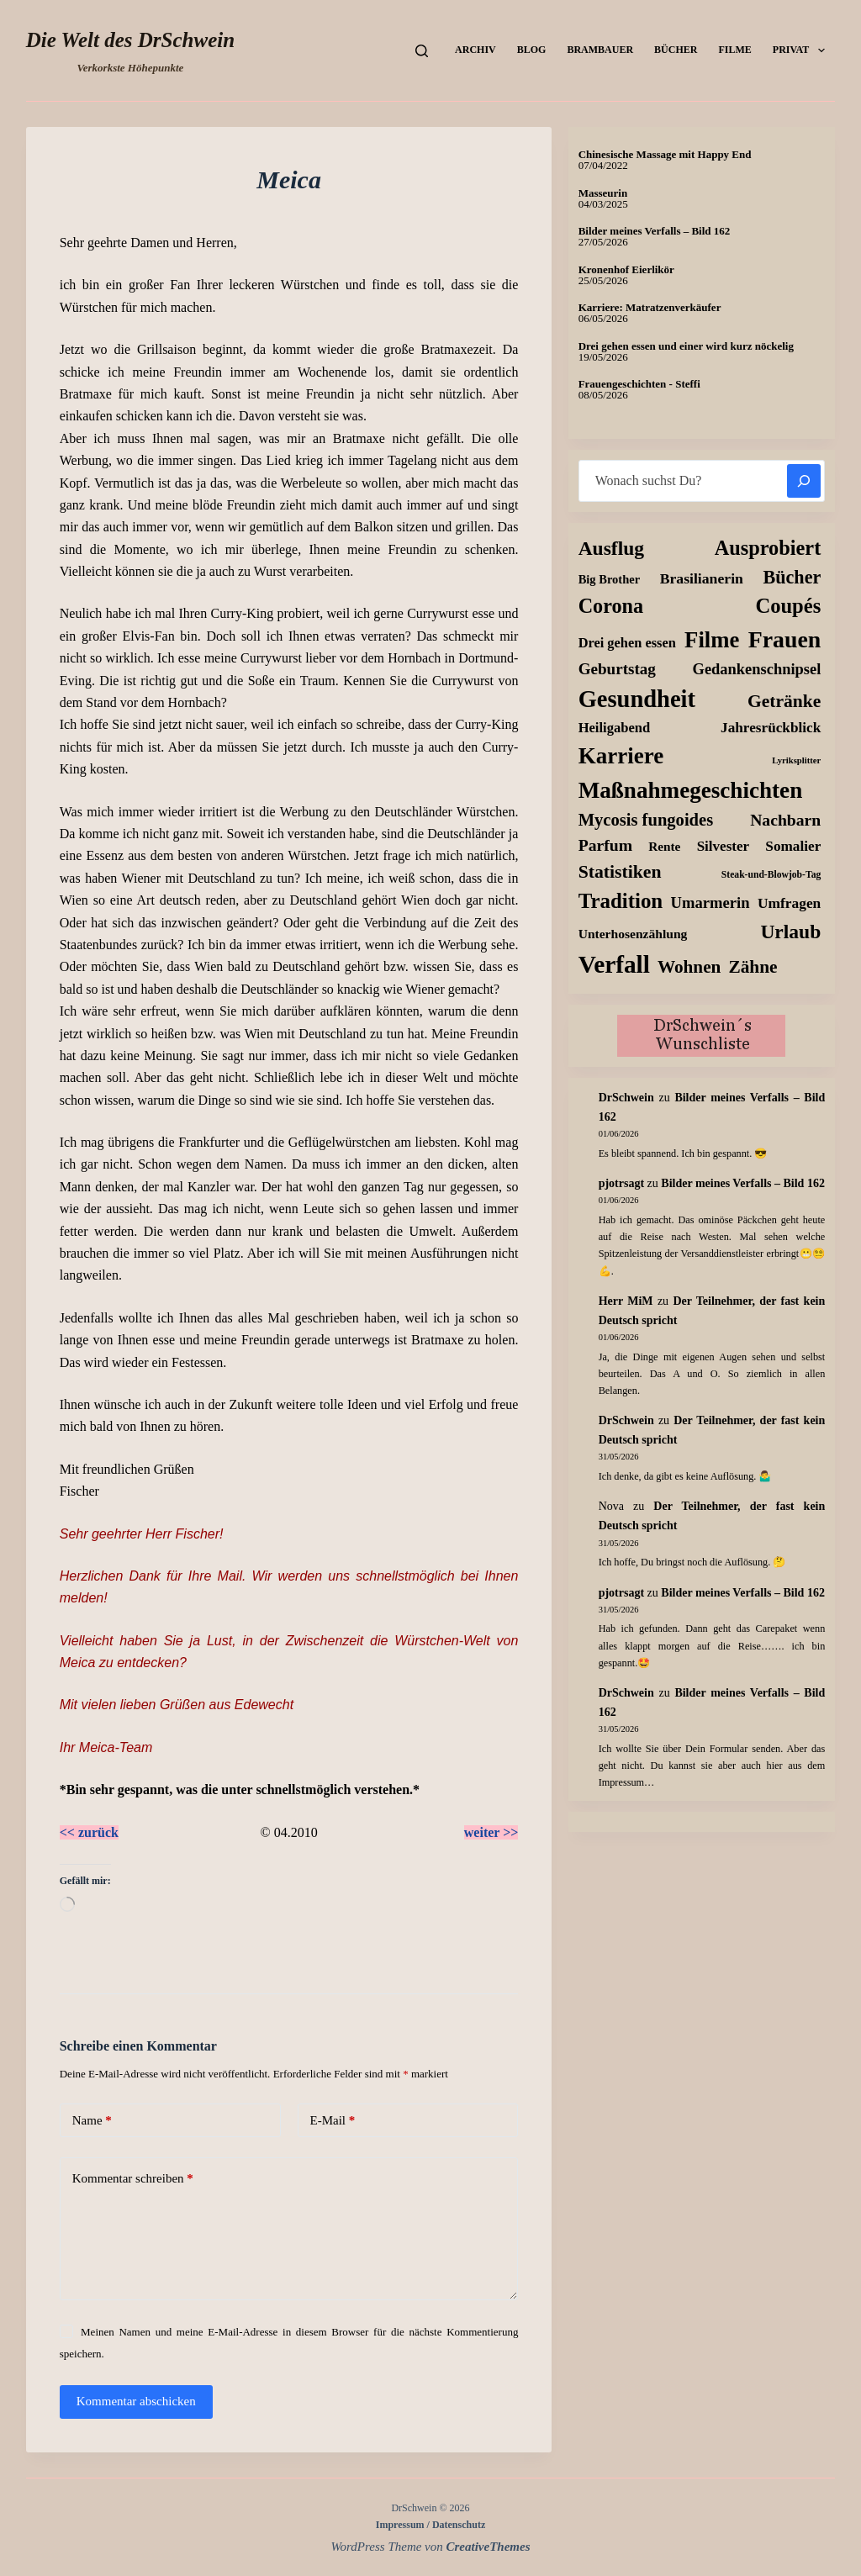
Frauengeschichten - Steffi (639, 383)
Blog (532, 49)
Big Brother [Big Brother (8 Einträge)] (609, 579)
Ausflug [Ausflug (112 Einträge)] (611, 548)
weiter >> (491, 1832)
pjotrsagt (621, 1183)
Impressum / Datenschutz (430, 2525)
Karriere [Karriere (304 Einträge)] (621, 755)
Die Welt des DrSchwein (130, 40)
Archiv (475, 49)
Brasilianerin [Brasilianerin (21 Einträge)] (701, 578)
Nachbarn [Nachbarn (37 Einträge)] (785, 819)
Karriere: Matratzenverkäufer (649, 307)
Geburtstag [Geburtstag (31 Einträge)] (617, 669)
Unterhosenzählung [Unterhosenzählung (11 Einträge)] (633, 933)
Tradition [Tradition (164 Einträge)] (620, 900)
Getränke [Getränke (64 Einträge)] (784, 701)
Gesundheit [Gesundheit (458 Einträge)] (636, 699)
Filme (734, 49)
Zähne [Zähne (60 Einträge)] (752, 967)
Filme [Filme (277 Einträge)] (711, 639)
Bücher (675, 49)
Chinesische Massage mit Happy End (665, 154)
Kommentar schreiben (132, 2178)
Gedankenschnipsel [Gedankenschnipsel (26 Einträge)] (757, 669)
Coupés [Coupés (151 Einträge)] (788, 605)
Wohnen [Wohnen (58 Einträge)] (689, 967)
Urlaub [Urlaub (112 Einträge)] (790, 931)
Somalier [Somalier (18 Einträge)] (793, 846)
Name (92, 2120)
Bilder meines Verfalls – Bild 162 (654, 230)
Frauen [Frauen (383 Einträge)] (784, 639)
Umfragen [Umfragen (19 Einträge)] (789, 903)
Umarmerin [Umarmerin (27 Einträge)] (710, 902)
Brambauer (600, 49)
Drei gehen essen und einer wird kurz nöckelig (686, 346)
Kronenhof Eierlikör (626, 269)
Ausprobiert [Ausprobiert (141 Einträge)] (768, 547)
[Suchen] (421, 51)
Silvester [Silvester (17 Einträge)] (723, 846)
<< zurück (89, 1832)
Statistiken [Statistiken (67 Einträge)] (620, 872)
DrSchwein (626, 1097)
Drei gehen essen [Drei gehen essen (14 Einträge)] (627, 643)
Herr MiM (626, 1301)
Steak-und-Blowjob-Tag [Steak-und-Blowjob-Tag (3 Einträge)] (771, 874)
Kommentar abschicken (136, 2401)
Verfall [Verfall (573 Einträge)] (614, 964)
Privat (802, 50)
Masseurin (603, 193)
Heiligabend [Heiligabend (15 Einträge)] (614, 728)
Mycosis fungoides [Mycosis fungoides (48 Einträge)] (646, 819)
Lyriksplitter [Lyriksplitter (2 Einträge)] (796, 760)
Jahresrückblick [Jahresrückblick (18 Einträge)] (771, 728)
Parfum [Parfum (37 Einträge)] (605, 845)
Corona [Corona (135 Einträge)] (610, 605)
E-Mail (333, 2120)
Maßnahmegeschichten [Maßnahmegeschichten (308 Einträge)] (690, 790)
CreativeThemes (488, 2546)
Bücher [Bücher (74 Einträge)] (792, 577)
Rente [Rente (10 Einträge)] (664, 846)
